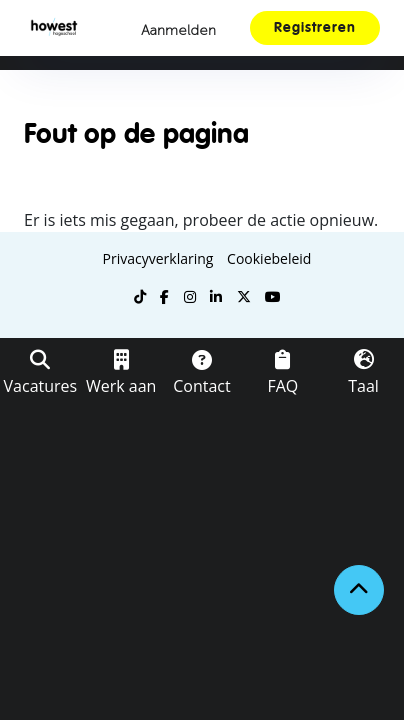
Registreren (315, 28)
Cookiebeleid (269, 258)
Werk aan (121, 386)
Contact (201, 386)
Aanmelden (178, 30)
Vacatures (41, 386)
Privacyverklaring (158, 258)
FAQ (282, 386)
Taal (363, 386)
